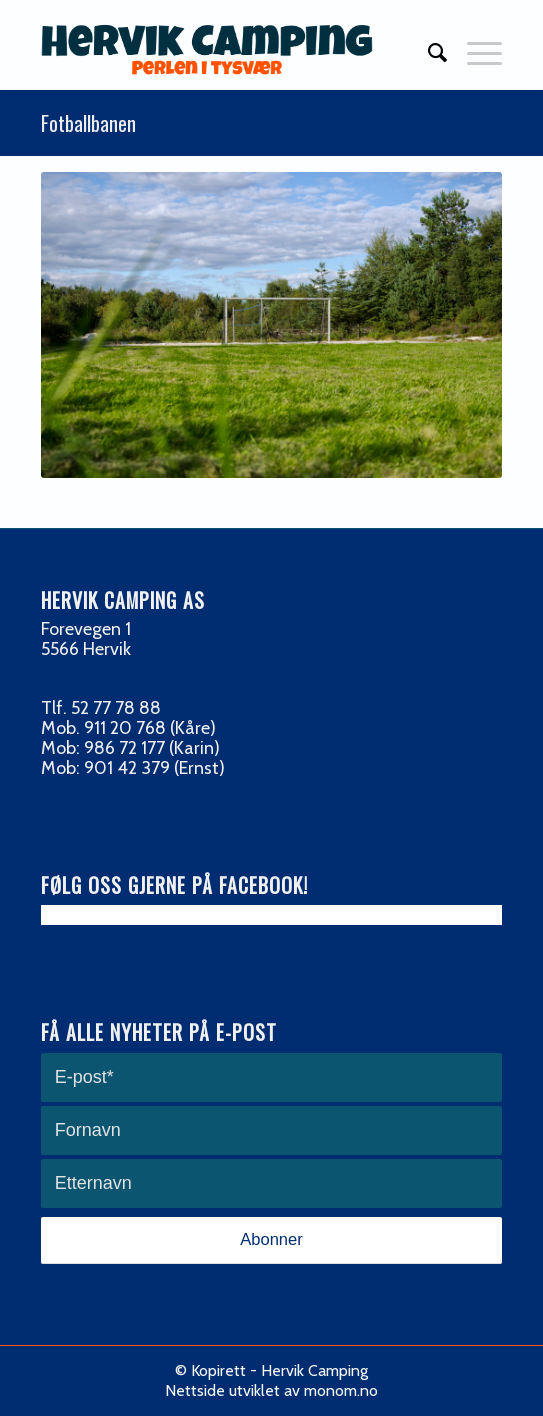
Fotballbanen (88, 123)
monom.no (341, 1390)
